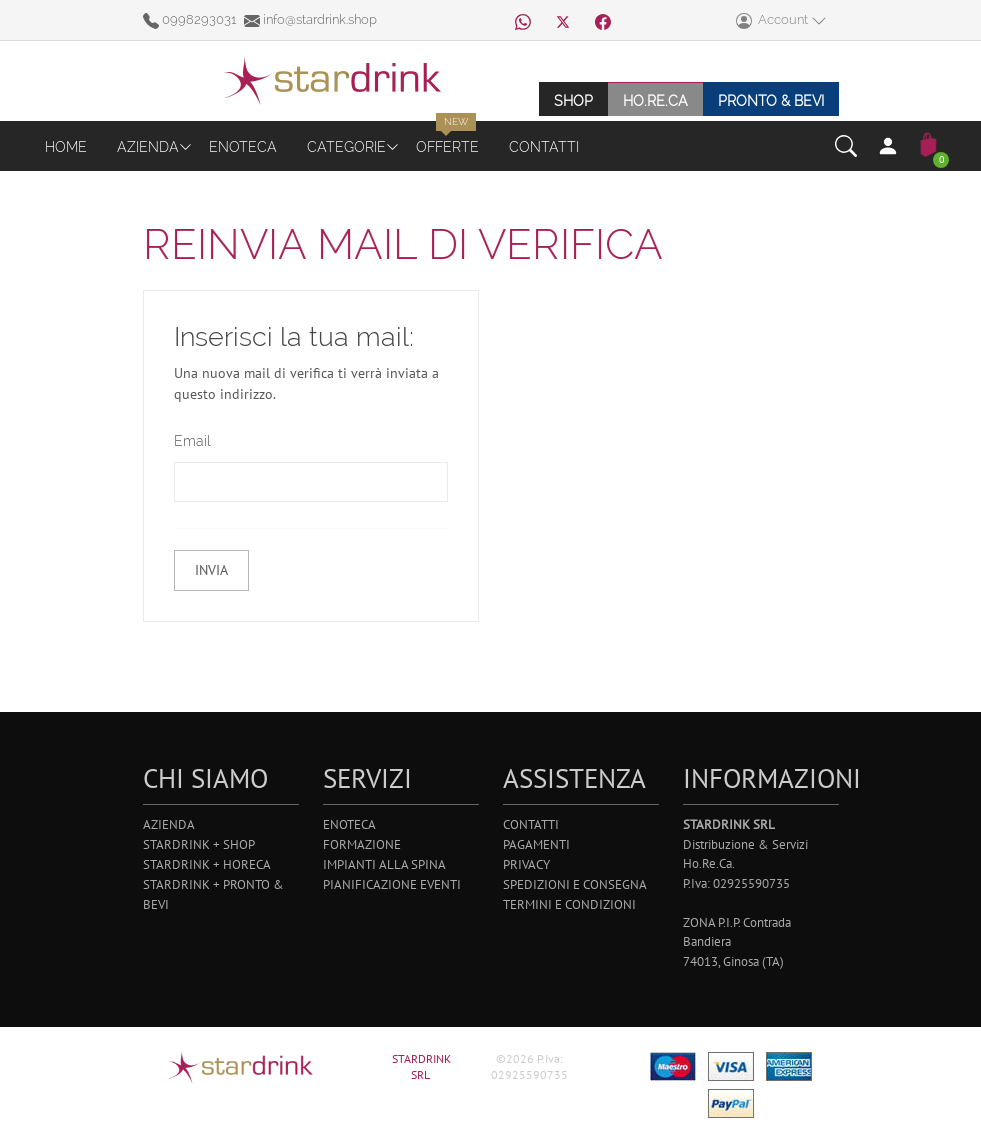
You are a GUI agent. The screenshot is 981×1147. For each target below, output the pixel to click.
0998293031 (191, 19)
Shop (573, 100)
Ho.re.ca (655, 100)
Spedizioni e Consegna (575, 884)
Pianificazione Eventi (392, 884)
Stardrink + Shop (199, 844)
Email (191, 441)
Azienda (148, 146)
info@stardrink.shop (310, 19)
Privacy (526, 864)
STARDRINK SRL (421, 1066)
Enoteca (243, 146)
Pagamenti (536, 844)
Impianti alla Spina (384, 864)
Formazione (362, 844)
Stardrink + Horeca (207, 864)
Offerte (447, 146)
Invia (210, 570)
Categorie (346, 146)
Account (781, 20)
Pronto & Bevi (771, 100)
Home (66, 146)
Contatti (544, 146)
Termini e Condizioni (569, 904)
